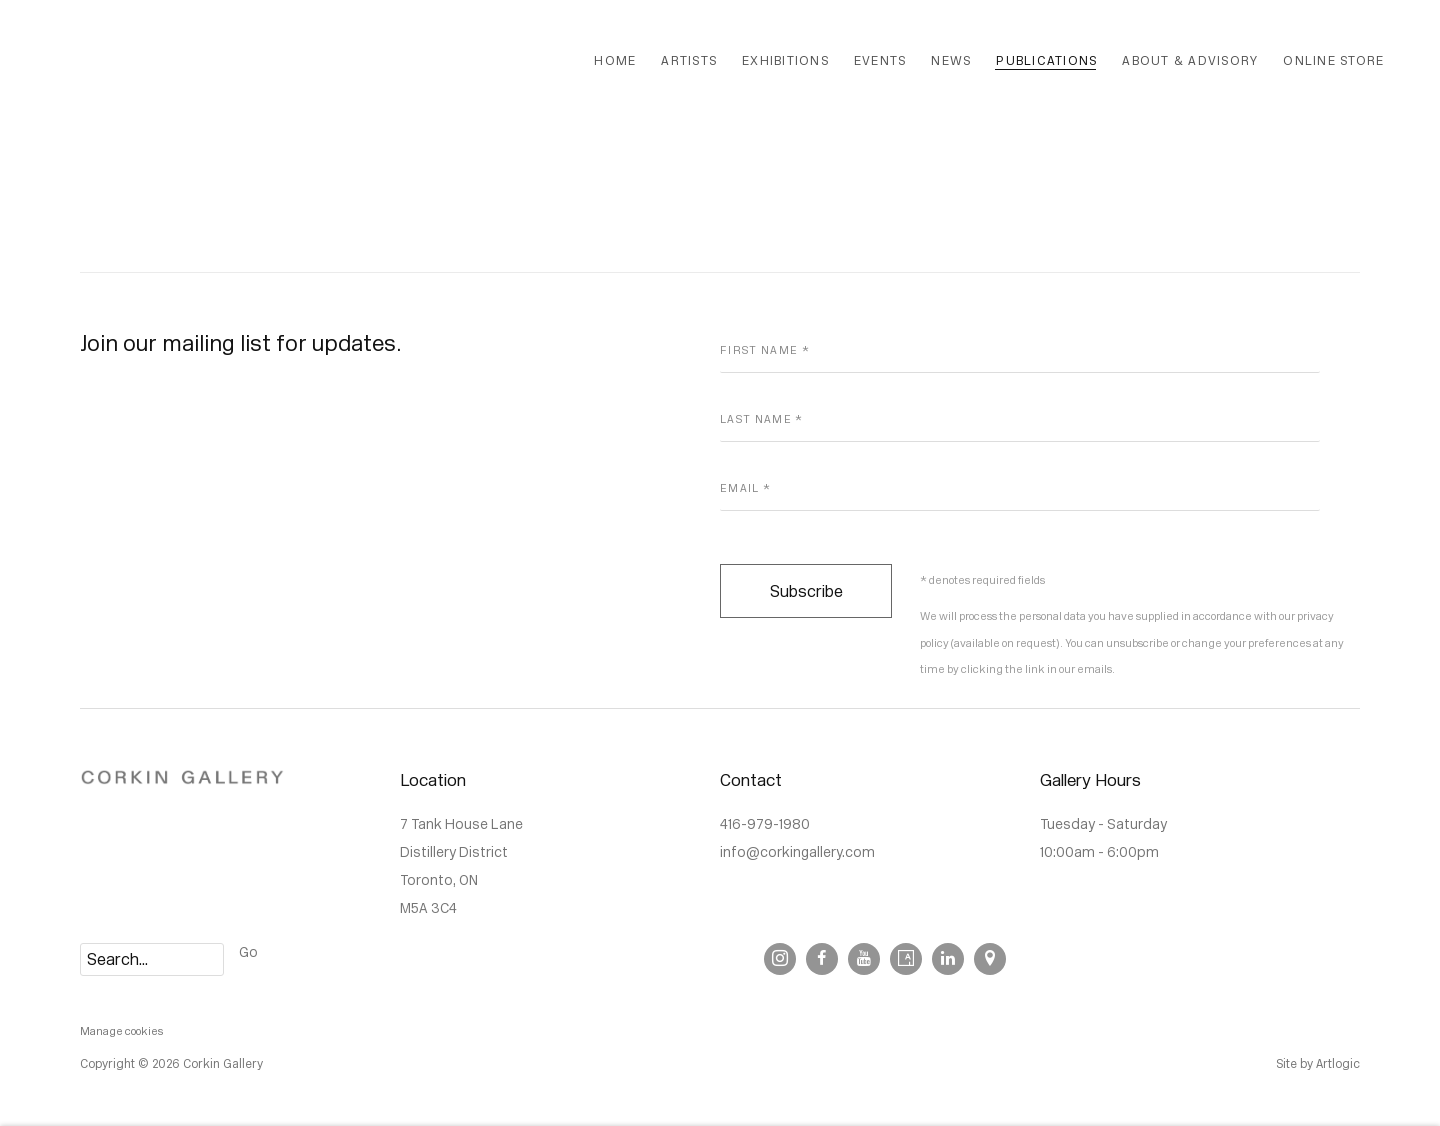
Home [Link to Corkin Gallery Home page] (615, 60)
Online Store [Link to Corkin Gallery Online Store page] (1333, 60)
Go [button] (248, 952)
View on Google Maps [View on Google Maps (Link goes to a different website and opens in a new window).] (990, 959)
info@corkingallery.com (797, 852)
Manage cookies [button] (121, 1031)
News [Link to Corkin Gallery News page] (951, 60)
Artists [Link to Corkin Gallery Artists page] (689, 60)
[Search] (152, 959)
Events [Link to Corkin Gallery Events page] (880, 60)
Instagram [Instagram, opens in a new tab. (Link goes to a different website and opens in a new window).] (780, 959)
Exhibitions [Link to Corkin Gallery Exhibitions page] (785, 60)
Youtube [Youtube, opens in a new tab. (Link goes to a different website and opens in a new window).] (864, 959)
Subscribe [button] (806, 591)
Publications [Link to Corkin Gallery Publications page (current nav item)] (1046, 60)
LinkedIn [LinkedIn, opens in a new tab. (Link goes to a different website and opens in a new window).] (948, 959)
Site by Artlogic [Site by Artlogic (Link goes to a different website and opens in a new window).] (1318, 1064)
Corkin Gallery (290, 61)
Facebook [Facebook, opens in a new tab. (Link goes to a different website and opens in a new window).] (822, 959)
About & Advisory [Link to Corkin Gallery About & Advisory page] (1190, 60)
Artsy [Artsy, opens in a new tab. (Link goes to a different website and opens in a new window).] (906, 959)
